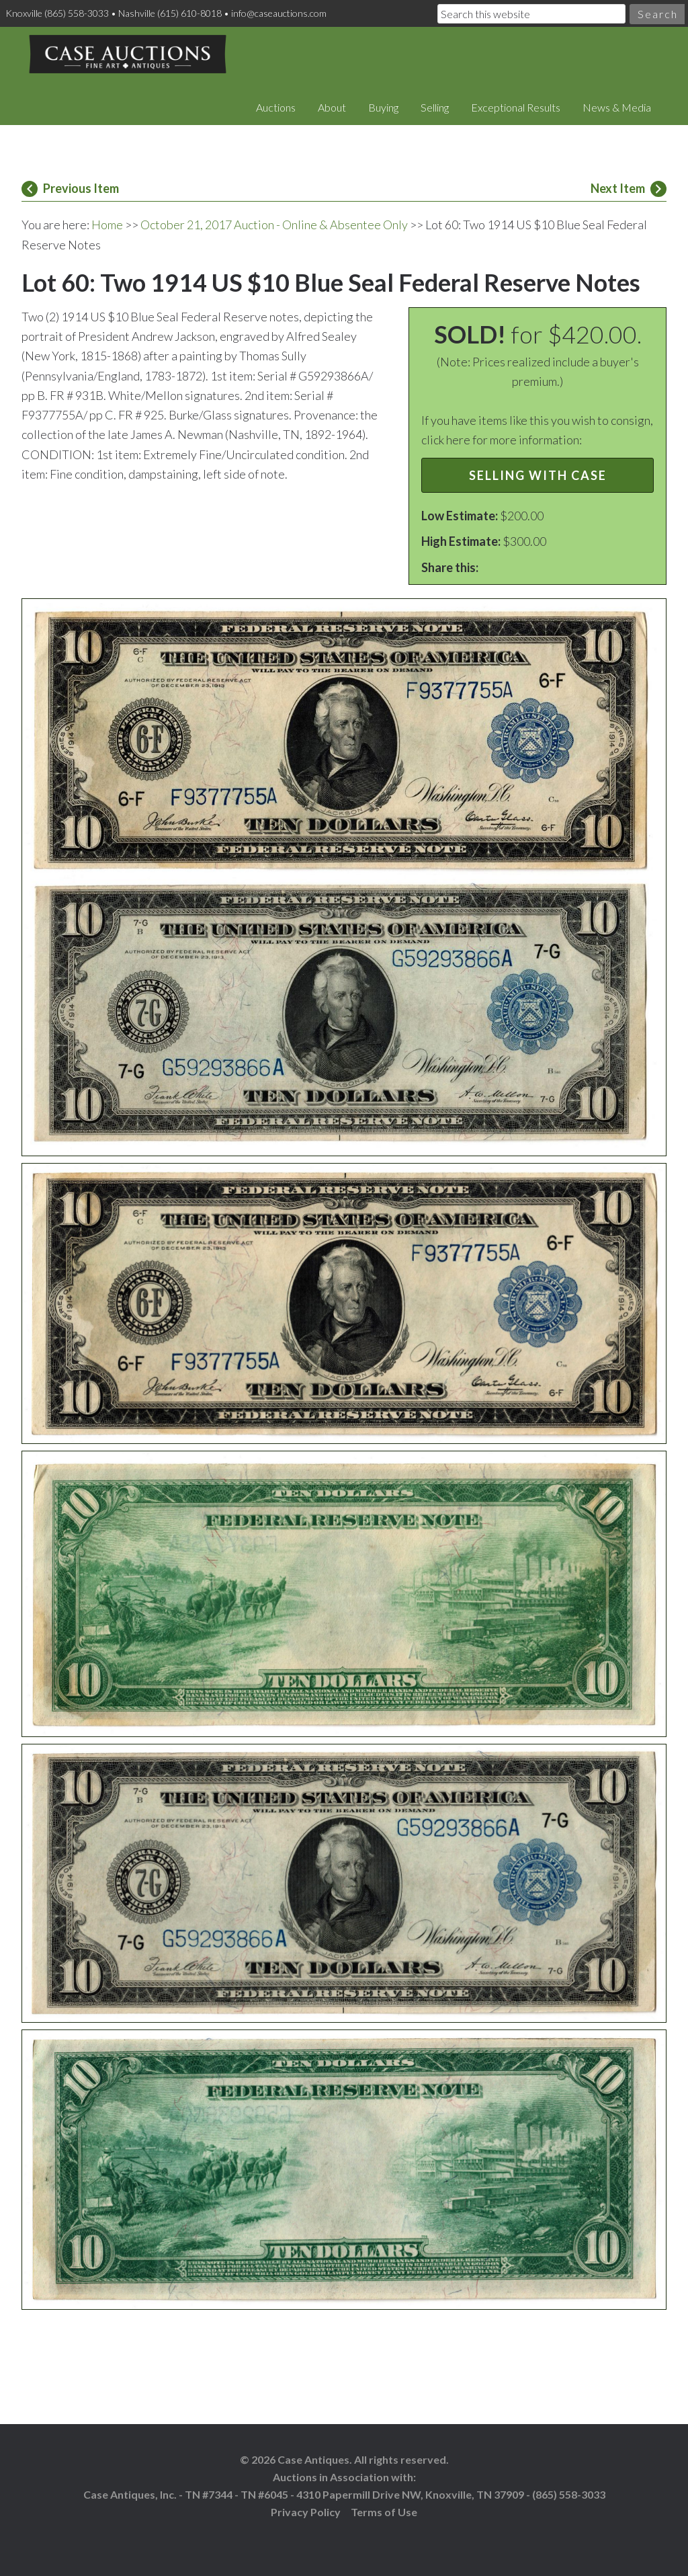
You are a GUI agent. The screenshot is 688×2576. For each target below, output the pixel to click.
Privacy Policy (306, 2511)
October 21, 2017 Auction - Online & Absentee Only (274, 224)
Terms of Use (384, 2511)
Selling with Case (538, 475)
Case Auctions (127, 54)
